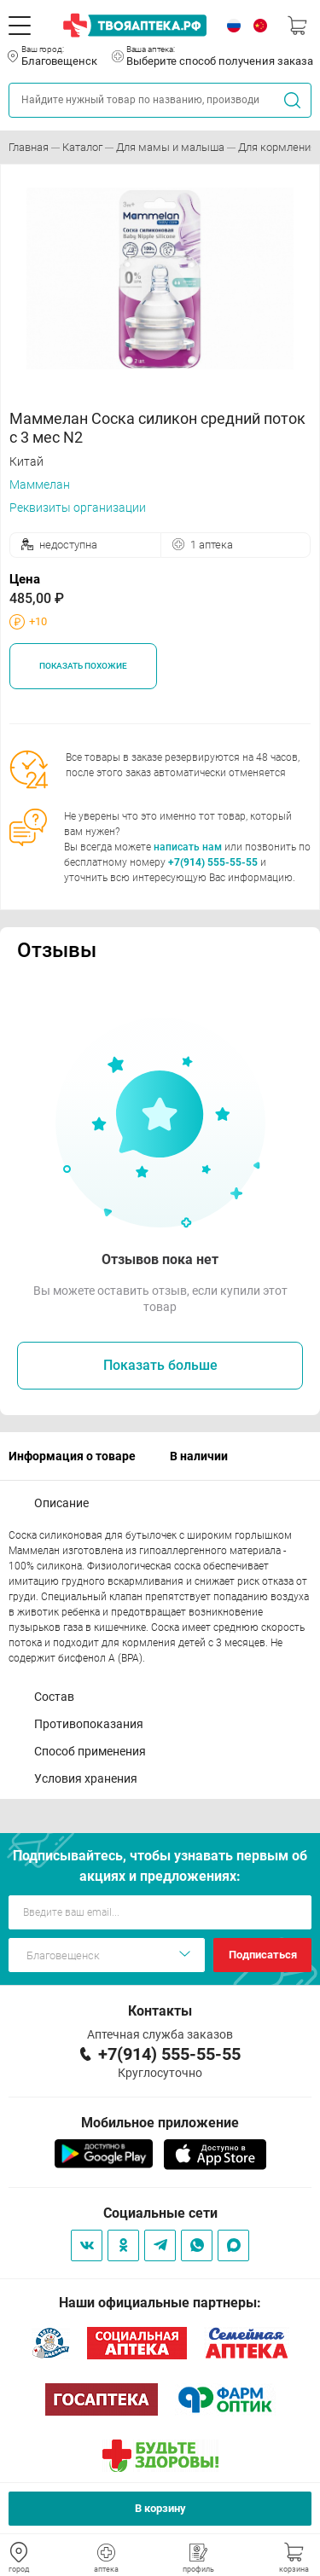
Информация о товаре (72, 1456)
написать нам (188, 847)
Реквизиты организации (77, 507)
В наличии (199, 1456)
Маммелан (39, 484)
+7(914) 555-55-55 (213, 862)
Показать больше (160, 1365)
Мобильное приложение (160, 2123)
